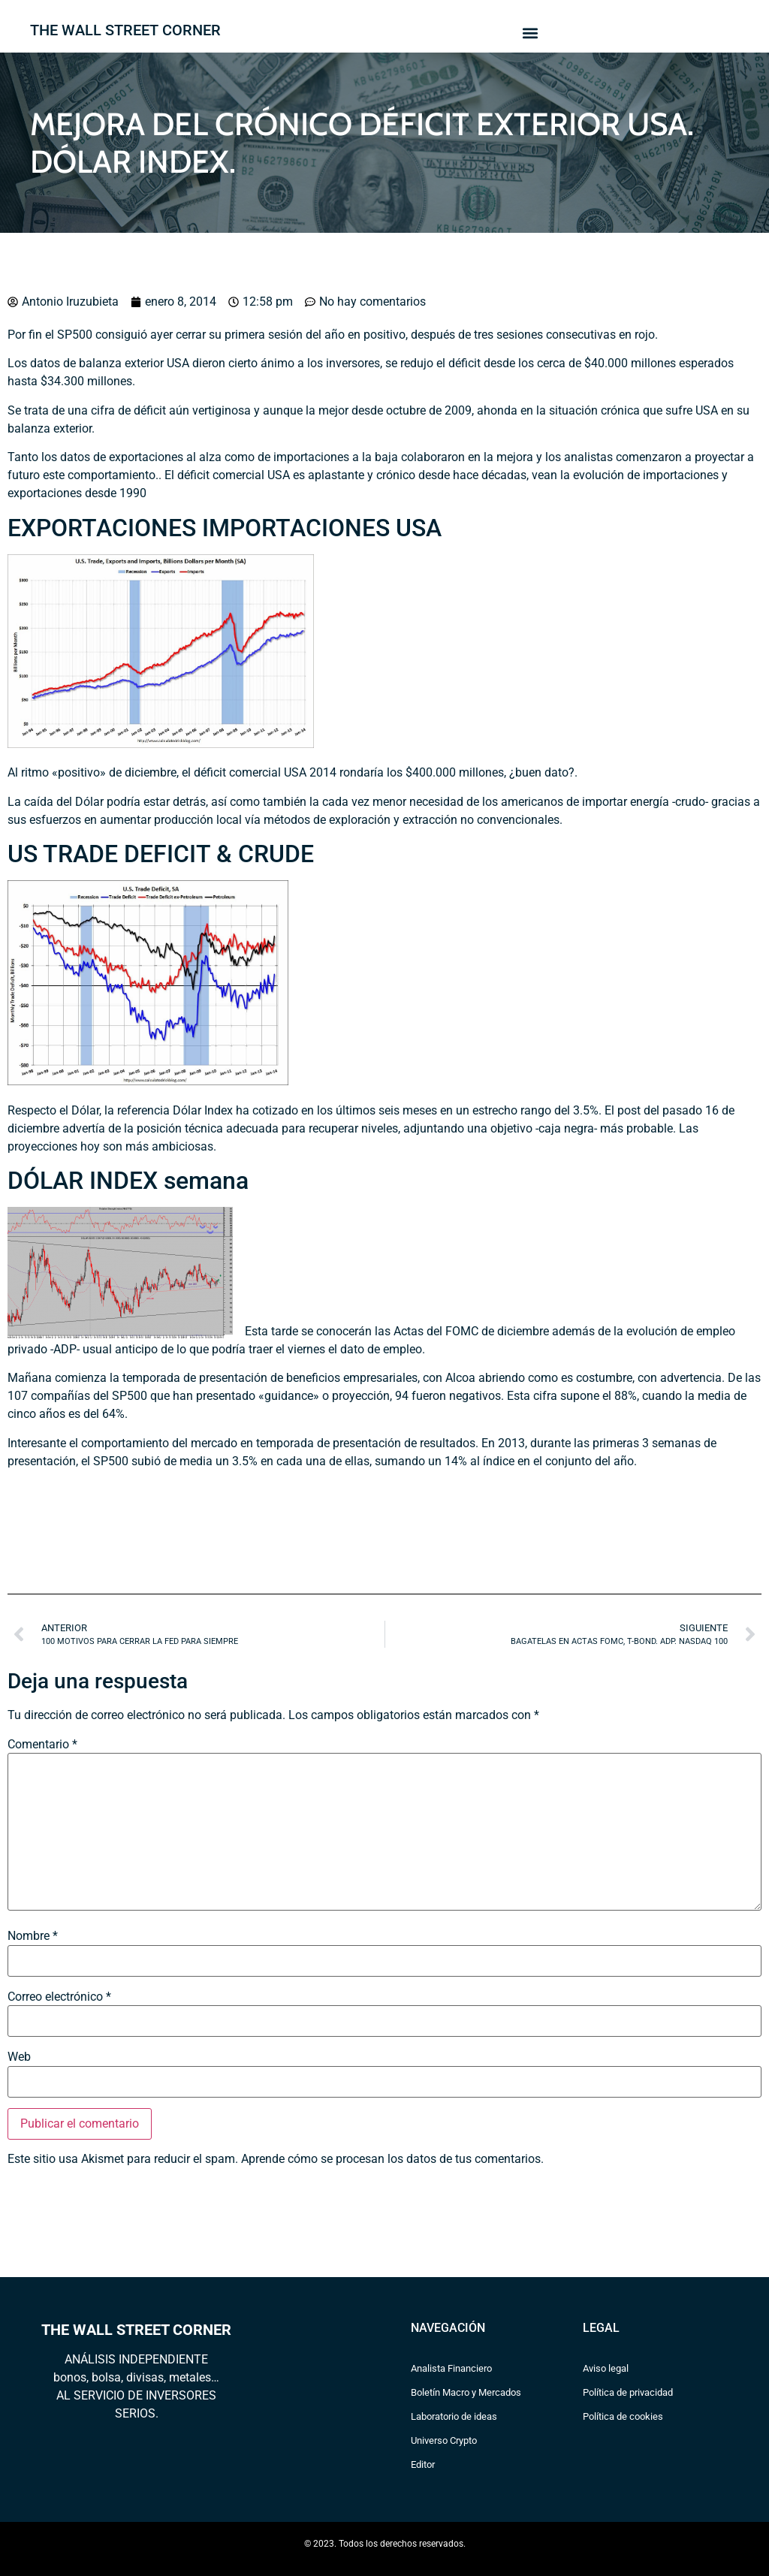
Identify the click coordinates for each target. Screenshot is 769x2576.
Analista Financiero (451, 2368)
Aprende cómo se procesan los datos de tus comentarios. (392, 2159)
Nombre (33, 1936)
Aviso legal (606, 2368)
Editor (423, 2464)
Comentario (42, 1745)
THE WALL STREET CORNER (125, 30)
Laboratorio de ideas (454, 2416)
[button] (529, 32)
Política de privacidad (628, 2392)
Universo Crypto (444, 2440)
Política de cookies (623, 2416)
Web (19, 2057)
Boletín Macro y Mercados (466, 2392)
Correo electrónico (59, 1997)
